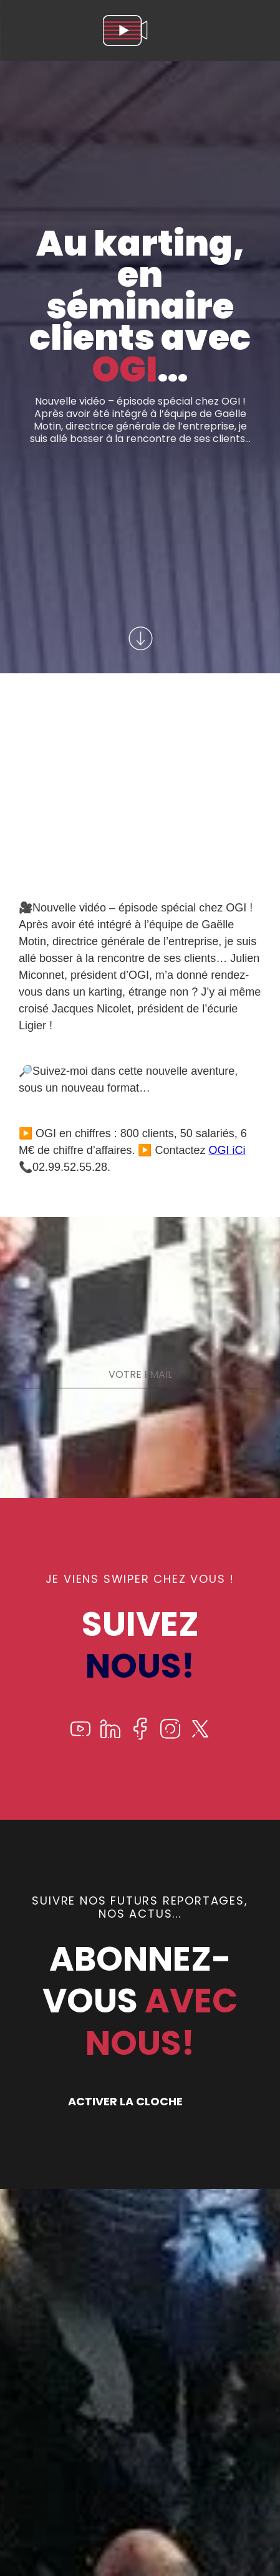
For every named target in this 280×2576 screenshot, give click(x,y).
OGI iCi (226, 1150)
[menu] (258, 31)
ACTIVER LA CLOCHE (125, 2101)
